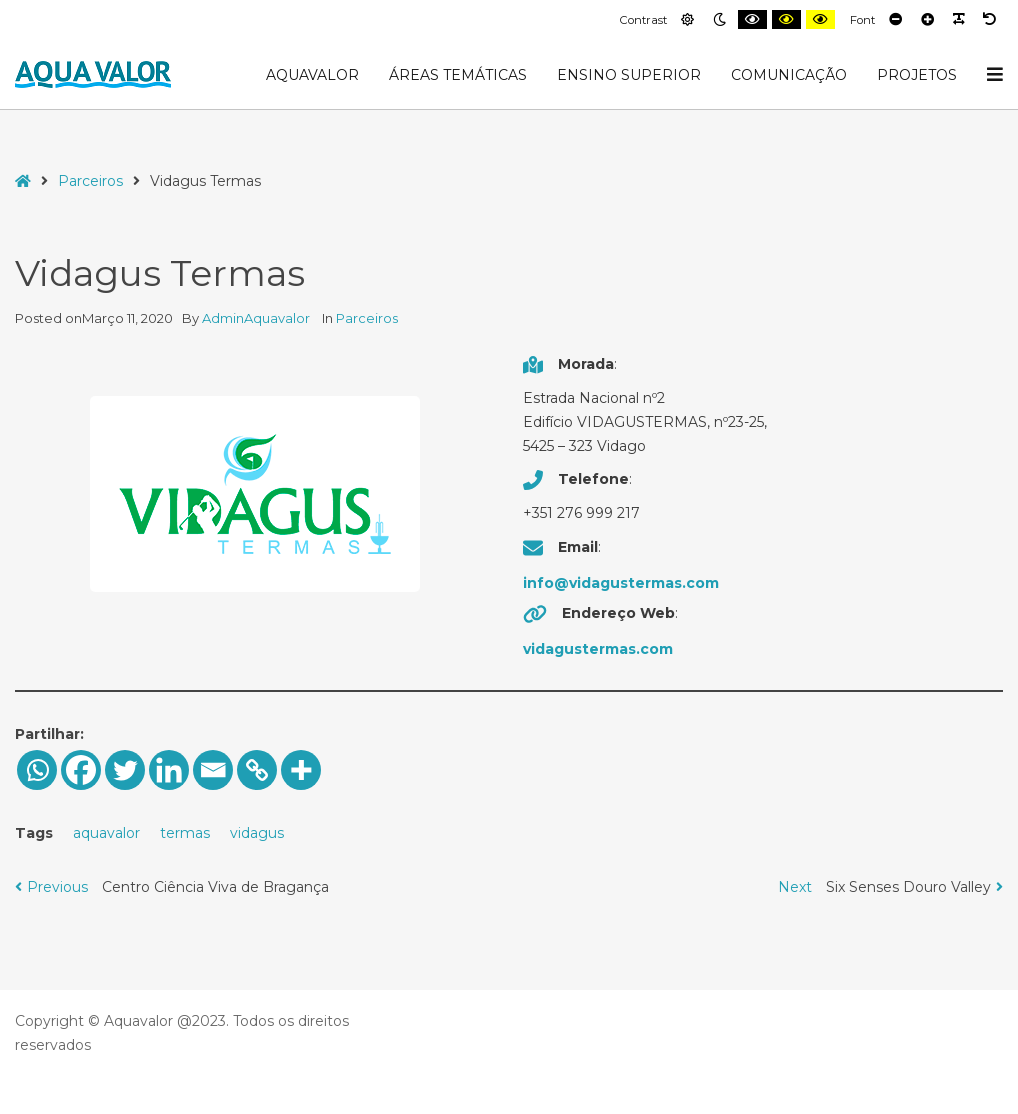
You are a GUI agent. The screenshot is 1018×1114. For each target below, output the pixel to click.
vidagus (257, 833)
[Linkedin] (169, 770)
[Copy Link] (257, 770)
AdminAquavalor (257, 318)
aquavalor (106, 833)
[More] (301, 770)
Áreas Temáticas (458, 75)
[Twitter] (125, 770)
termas (185, 833)
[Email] (213, 770)
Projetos (917, 75)
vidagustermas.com (598, 649)
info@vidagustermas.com (621, 583)
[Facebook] (81, 770)
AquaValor (312, 75)
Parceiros (90, 181)
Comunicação (789, 75)
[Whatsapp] (37, 770)
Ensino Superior (629, 75)
